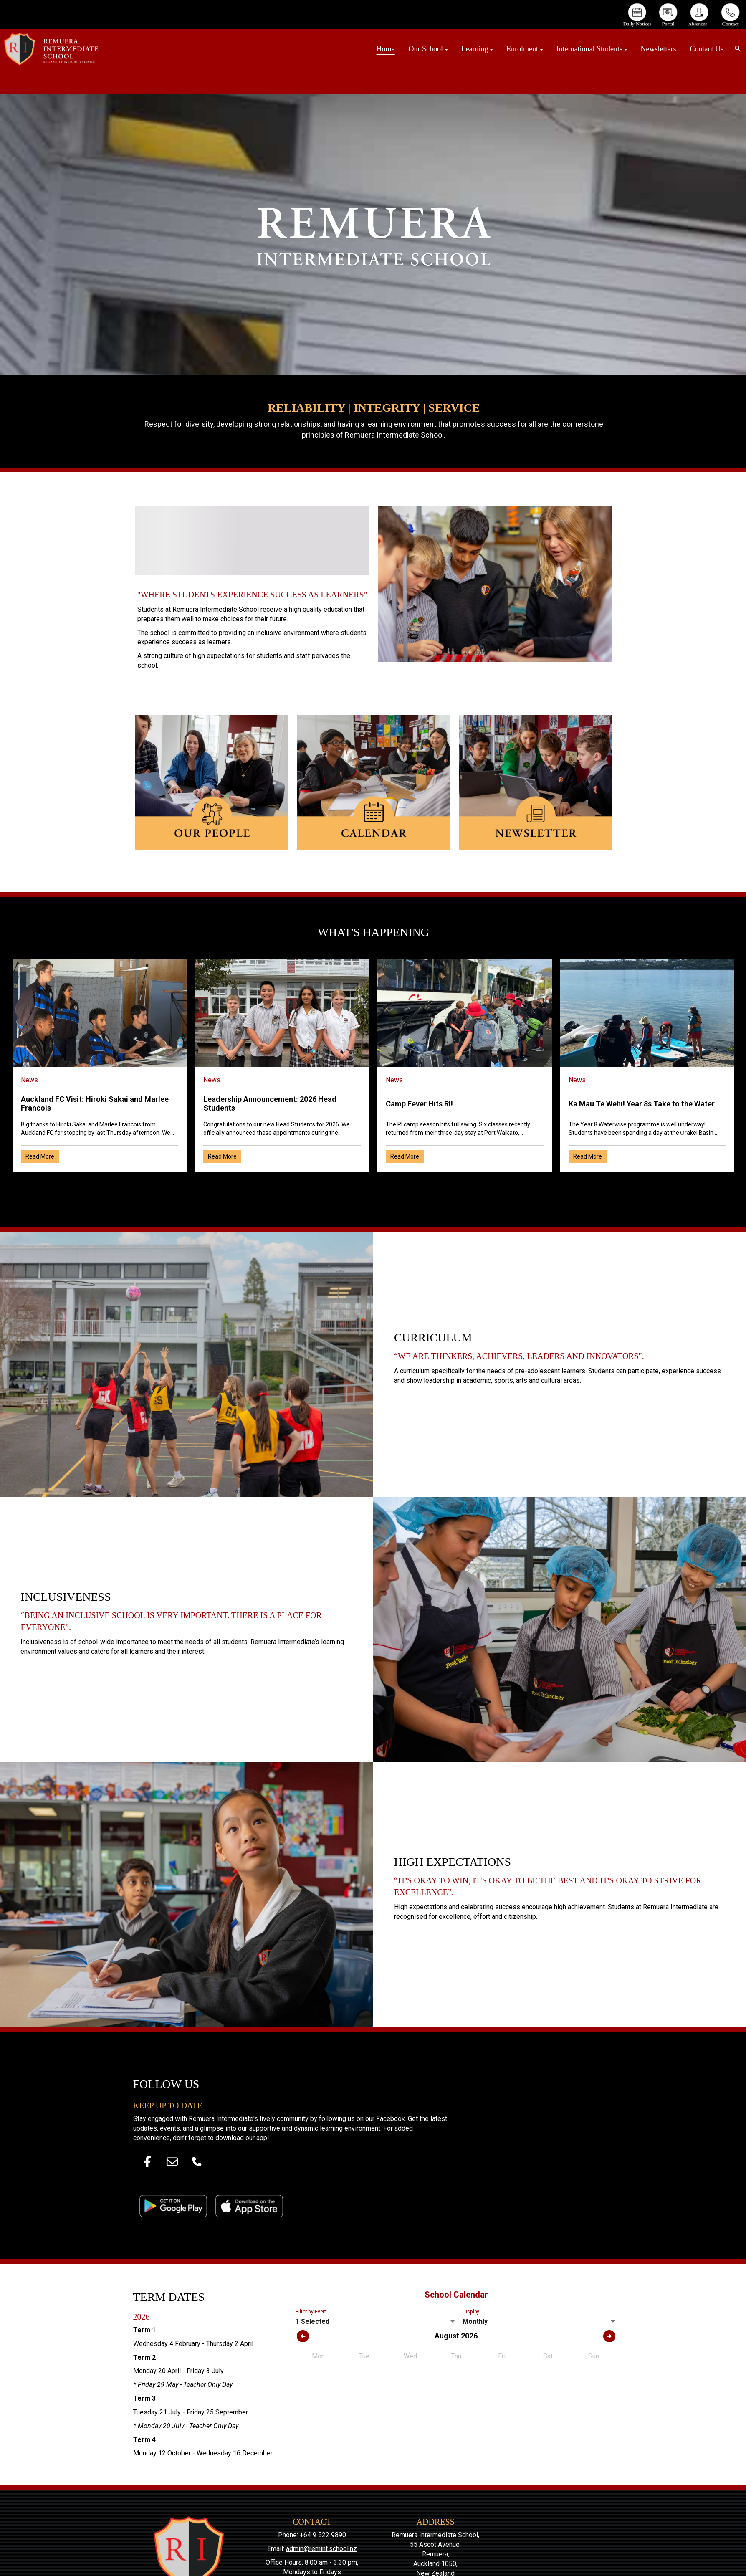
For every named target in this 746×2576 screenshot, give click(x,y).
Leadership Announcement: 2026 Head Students (269, 1103)
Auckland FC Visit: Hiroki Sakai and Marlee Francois (95, 1103)
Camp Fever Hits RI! (419, 1103)
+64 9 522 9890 (323, 2535)
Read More (39, 1156)
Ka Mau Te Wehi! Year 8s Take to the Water (642, 1103)
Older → (373, 1186)
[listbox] (376, 2321)
